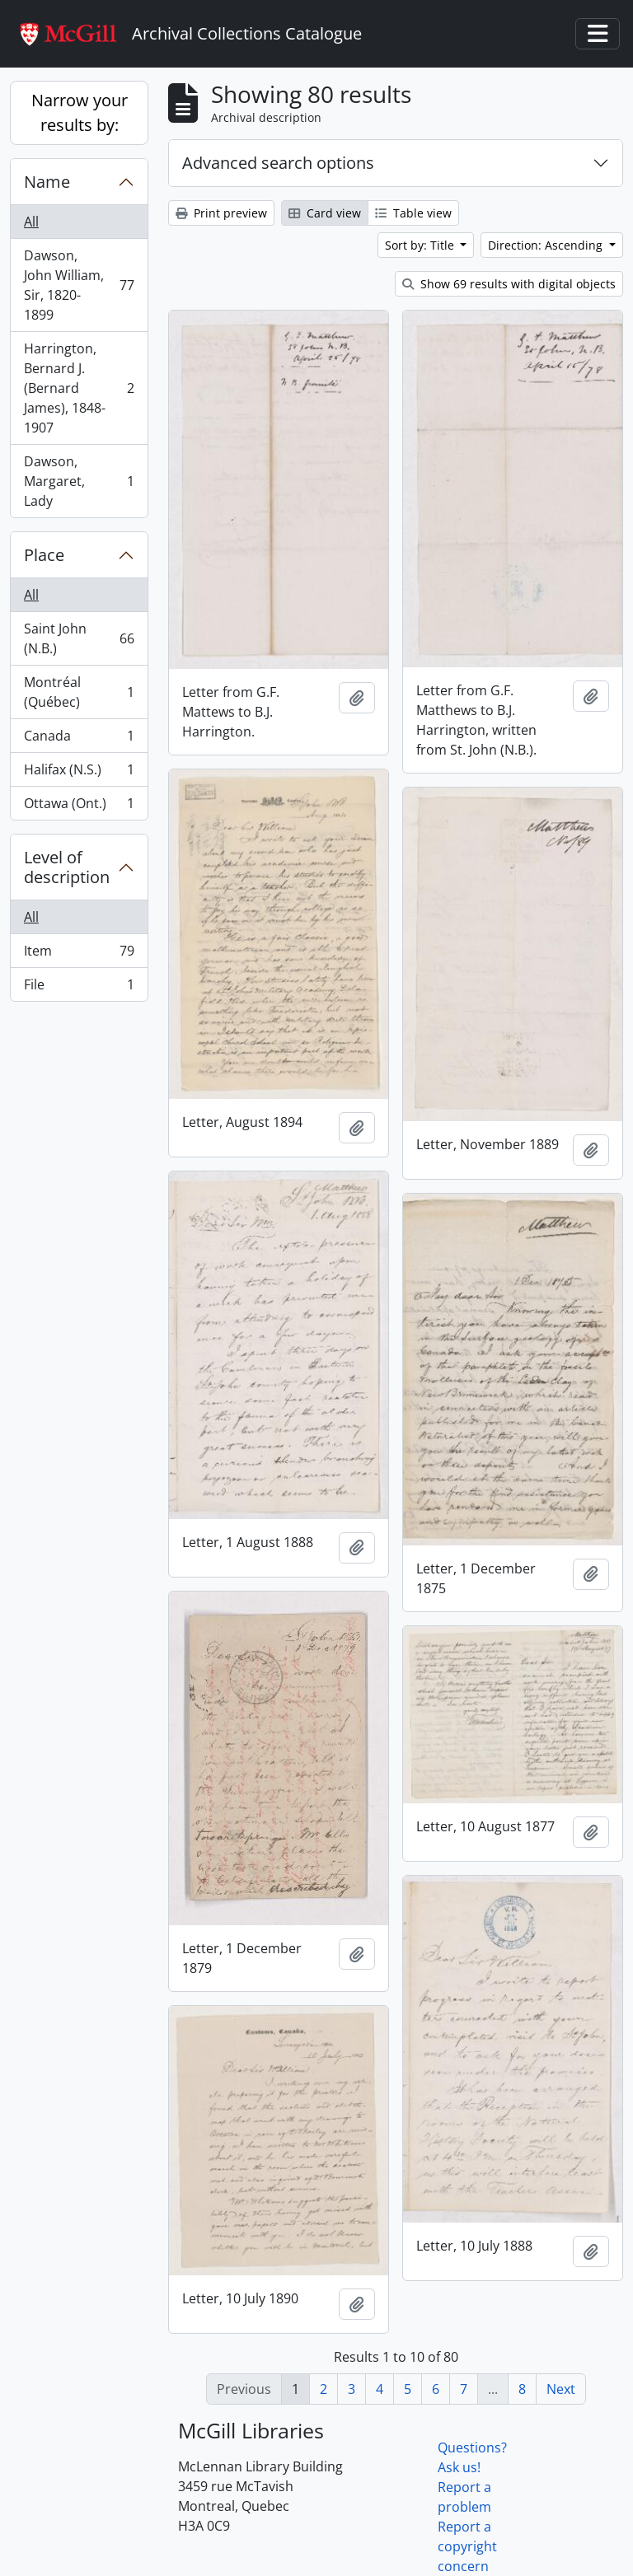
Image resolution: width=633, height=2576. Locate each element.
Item (78, 954)
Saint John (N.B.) (78, 638)
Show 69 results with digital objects (509, 284)
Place (44, 555)
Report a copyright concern (467, 2546)
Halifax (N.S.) (78, 773)
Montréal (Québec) (78, 692)
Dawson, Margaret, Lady (78, 481)
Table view (413, 213)
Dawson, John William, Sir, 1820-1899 (78, 285)
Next (560, 2389)
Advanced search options (278, 163)
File (78, 988)
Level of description (67, 867)
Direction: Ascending (547, 245)
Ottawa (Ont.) (78, 806)
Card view (324, 213)
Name (47, 182)
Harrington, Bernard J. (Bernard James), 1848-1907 (78, 388)
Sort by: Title (421, 245)
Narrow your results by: (79, 112)
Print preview (221, 213)
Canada (78, 739)
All (31, 222)
